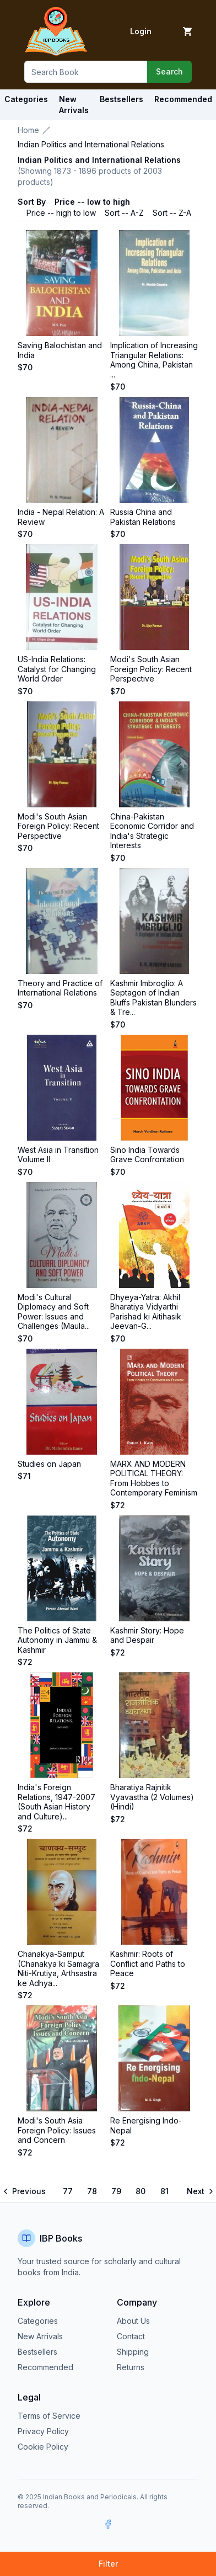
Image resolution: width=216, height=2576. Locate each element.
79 (116, 2191)
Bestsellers (37, 2351)
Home (28, 130)
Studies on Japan (49, 1463)
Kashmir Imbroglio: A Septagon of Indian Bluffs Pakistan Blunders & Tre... (153, 997)
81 (164, 2191)
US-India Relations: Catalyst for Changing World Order (57, 668)
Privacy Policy (43, 2431)
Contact (131, 2336)
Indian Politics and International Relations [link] (91, 144)
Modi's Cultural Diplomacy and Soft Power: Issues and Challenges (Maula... (54, 1311)
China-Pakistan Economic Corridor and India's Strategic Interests (152, 831)
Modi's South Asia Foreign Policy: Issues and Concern (57, 2130)
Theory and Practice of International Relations (60, 988)
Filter (108, 2563)
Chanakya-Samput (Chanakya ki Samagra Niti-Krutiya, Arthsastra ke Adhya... (58, 1968)
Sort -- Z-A (172, 212)
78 (92, 2191)
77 (68, 2191)
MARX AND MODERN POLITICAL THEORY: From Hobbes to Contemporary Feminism (153, 1478)
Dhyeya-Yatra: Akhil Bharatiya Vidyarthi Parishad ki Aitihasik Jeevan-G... (145, 1311)
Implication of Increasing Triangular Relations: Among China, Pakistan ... (154, 359)
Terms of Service (49, 2415)
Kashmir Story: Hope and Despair (147, 1635)
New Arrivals (40, 2336)
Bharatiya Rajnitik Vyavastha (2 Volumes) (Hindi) (152, 1796)
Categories (26, 99)
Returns (130, 2367)
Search (169, 71)
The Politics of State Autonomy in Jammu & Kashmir (57, 1640)
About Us (133, 2320)
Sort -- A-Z (124, 212)
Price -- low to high (92, 201)
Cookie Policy (43, 2446)
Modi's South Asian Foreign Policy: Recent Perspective (151, 668)
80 (140, 2191)
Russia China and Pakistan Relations (143, 516)
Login (141, 31)
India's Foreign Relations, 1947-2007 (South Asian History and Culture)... (56, 1801)
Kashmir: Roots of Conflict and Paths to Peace (147, 1963)
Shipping (133, 2351)
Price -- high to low (61, 212)
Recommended (45, 2367)
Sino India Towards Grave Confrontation (147, 1154)
